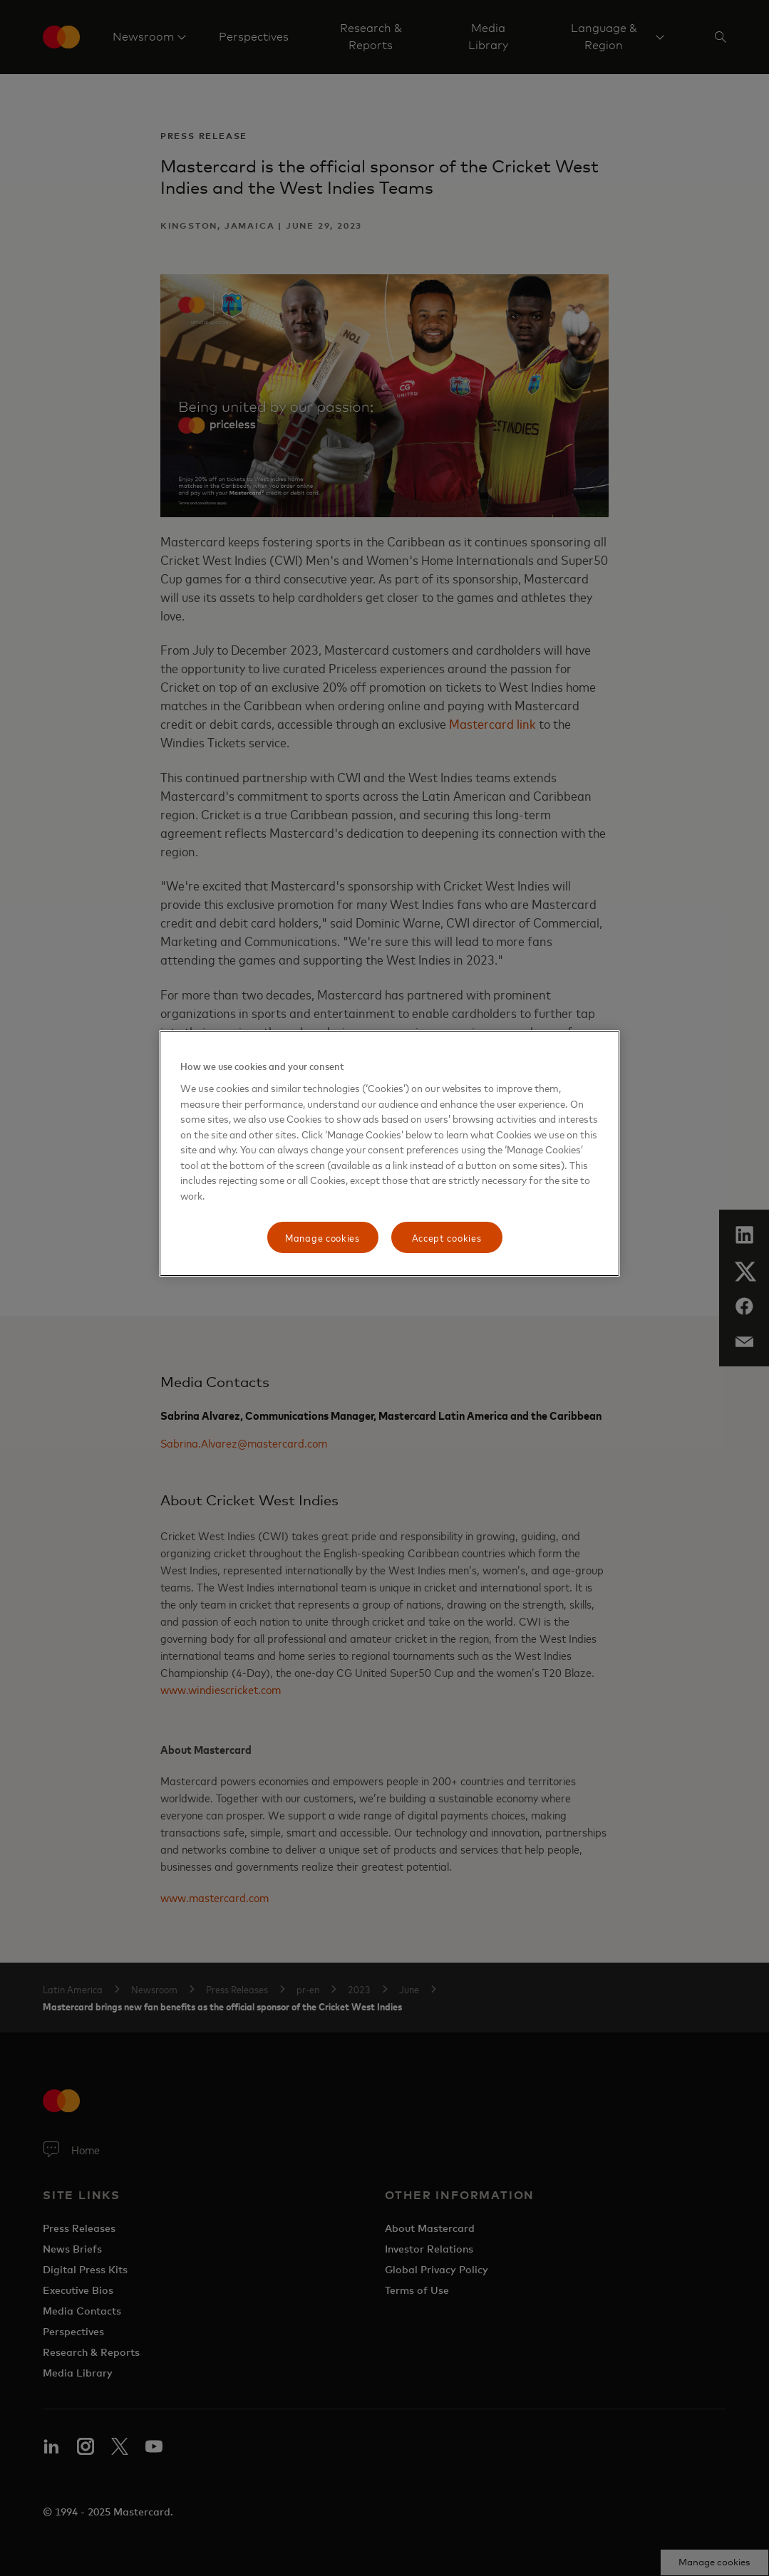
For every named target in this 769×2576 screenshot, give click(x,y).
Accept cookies (447, 1237)
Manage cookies (322, 1237)
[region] (389, 1153)
